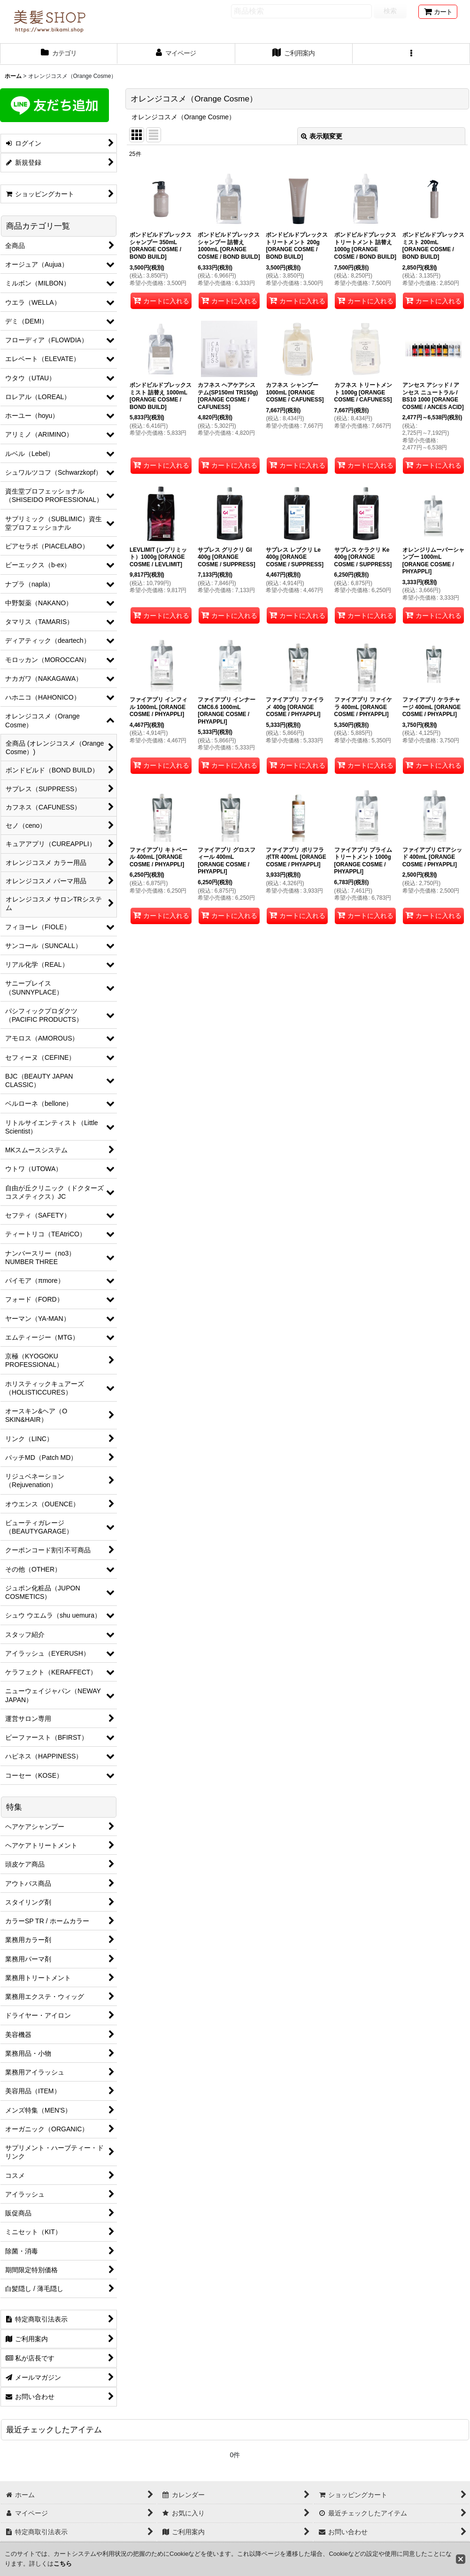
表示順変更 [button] (321, 136)
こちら (63, 2563)
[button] (411, 54)
